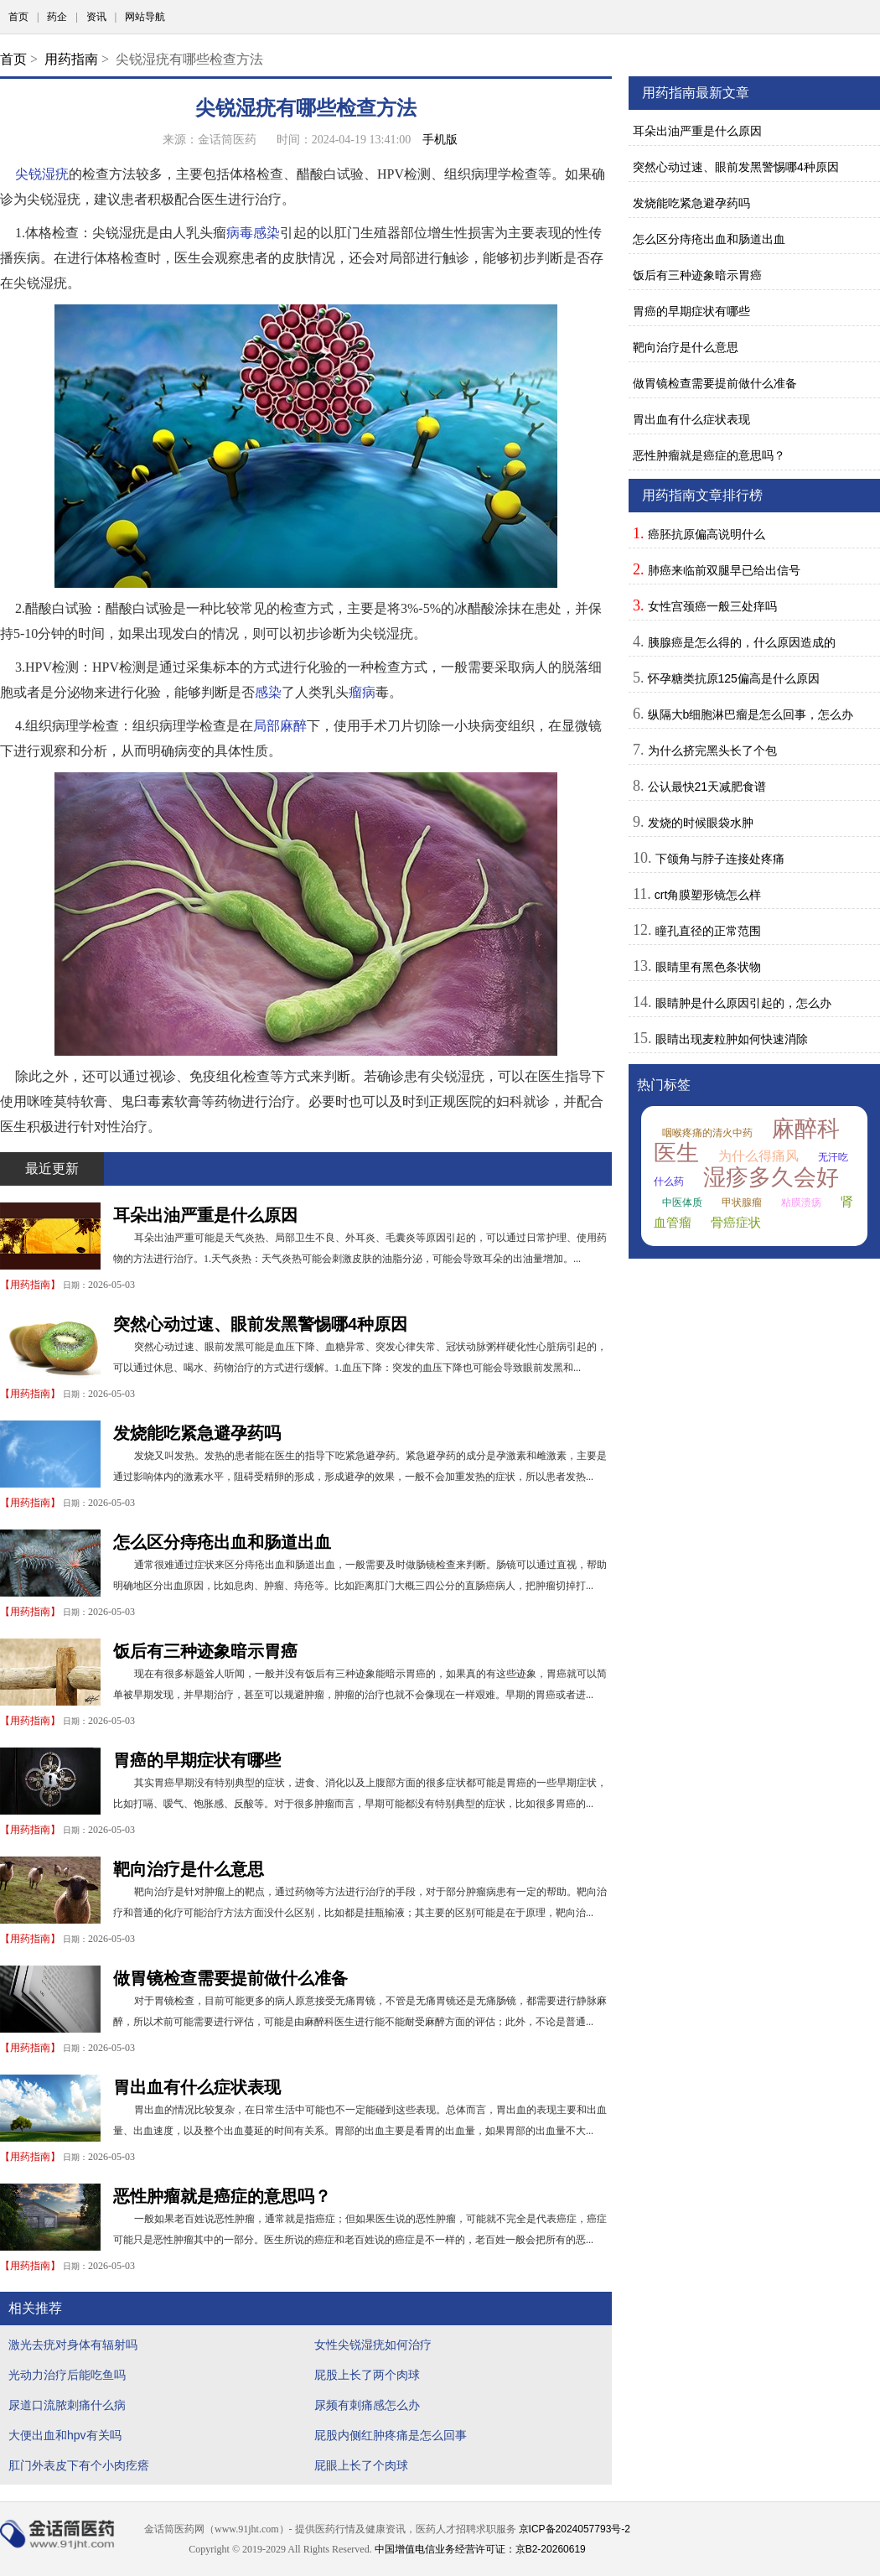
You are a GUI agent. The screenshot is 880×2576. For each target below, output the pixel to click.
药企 (57, 17)
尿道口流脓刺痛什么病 (67, 2405)
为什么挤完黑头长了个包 (712, 750)
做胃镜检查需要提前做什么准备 (230, 1978)
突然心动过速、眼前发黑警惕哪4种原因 (260, 1324)
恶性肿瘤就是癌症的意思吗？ (222, 2196)
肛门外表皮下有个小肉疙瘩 (78, 2465)
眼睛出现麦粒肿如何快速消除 (731, 1039)
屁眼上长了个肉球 (361, 2465)
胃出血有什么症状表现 (197, 2087)
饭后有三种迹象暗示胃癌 (205, 1651)
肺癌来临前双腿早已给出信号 (724, 570)
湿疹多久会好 (771, 1177)
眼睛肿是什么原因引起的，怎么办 (743, 1003)
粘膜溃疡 (801, 1202)
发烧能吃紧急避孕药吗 (197, 1433)
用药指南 (71, 59)
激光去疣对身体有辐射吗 (72, 2344)
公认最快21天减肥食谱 (707, 786)
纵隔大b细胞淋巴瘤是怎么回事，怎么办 (751, 714)
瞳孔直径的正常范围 (708, 930)
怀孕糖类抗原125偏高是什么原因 (734, 678)
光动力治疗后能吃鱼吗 (67, 2374)
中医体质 (682, 1202)
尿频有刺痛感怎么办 (367, 2405)
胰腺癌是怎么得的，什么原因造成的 (742, 642)
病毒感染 (253, 233)
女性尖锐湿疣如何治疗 (373, 2344)
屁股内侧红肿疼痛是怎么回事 (390, 2435)
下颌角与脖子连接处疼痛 (719, 858)
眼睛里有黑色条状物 (708, 967)
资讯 (96, 17)
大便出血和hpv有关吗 (65, 2435)
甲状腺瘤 (742, 1202)
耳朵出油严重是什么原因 (205, 1215)
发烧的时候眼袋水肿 (700, 822)
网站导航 (145, 17)
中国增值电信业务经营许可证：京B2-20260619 (480, 2549)
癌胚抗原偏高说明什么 (706, 534)
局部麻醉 (280, 726)
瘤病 (362, 692)
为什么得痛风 (758, 1156)
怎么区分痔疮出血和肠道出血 (222, 1542)
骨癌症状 (736, 1222)
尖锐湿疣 (42, 174)
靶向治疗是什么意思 (188, 1869)
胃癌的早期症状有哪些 (197, 1760)
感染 (268, 692)
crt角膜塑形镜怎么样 (708, 894)
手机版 (440, 139)
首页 (18, 17)
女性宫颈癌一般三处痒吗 (712, 606)
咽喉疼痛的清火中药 (707, 1133)
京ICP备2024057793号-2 (574, 2529)
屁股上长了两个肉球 (367, 2374)
